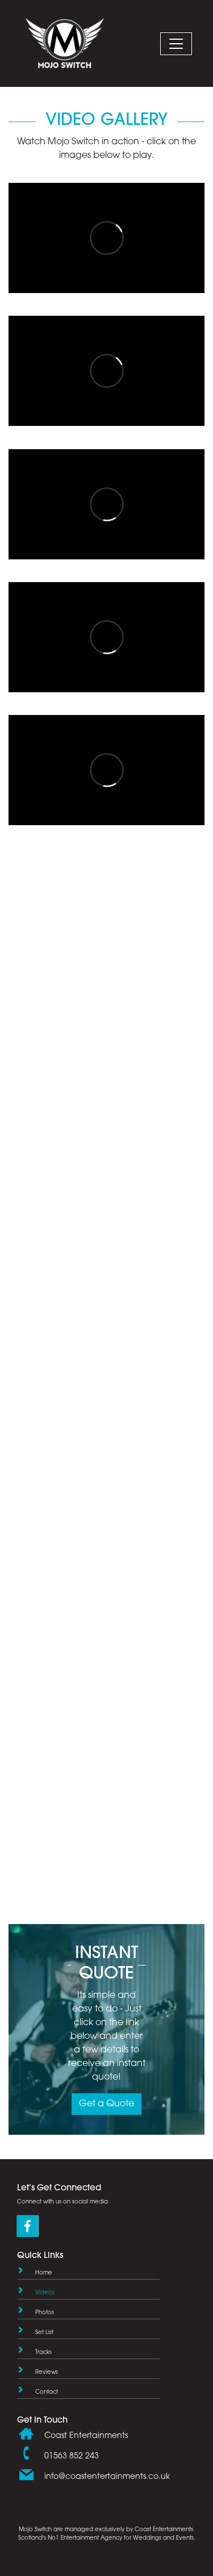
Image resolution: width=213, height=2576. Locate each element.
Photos (44, 2313)
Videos (45, 2293)
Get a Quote (106, 2104)
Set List (44, 2333)
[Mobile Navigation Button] (176, 43)
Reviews (46, 2372)
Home (43, 2273)
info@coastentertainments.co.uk (107, 2477)
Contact (46, 2392)
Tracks (43, 2352)
